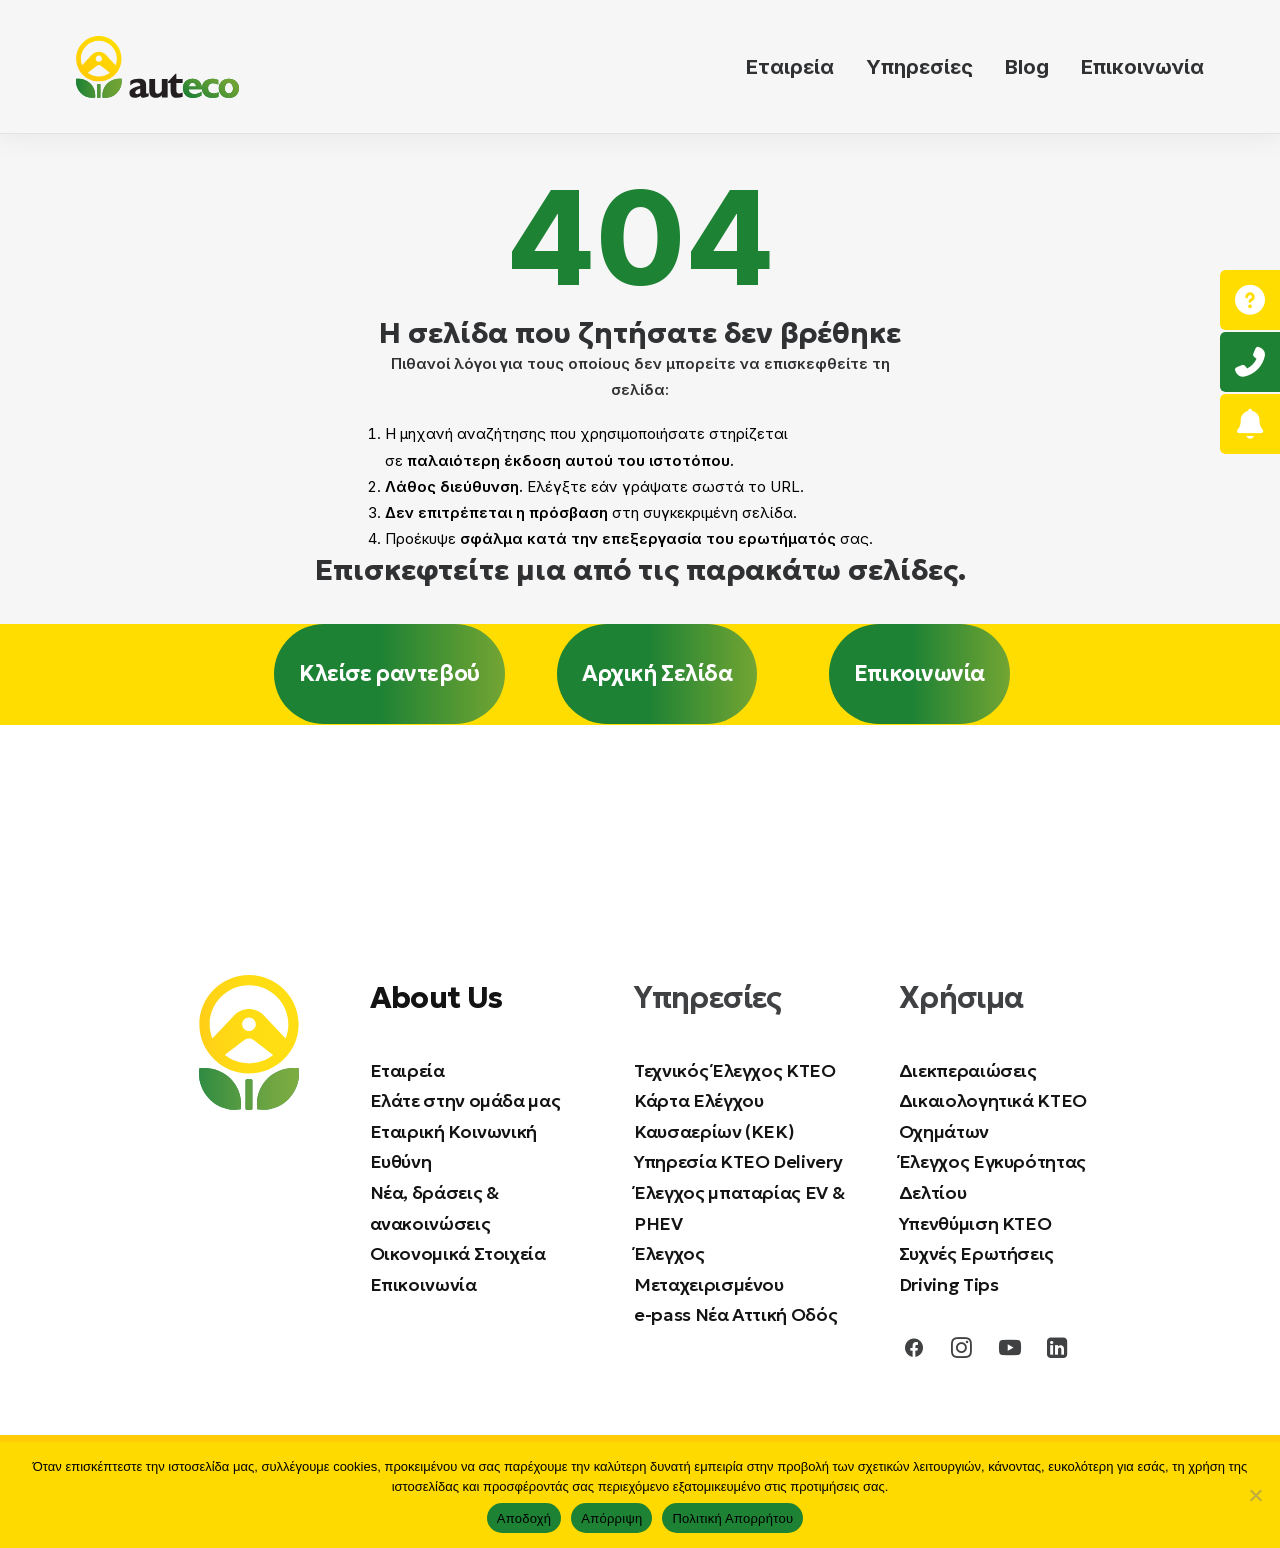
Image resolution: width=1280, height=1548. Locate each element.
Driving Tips (949, 1284)
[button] (914, 1352)
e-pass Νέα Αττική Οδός (735, 1314)
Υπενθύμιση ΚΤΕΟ (975, 1222)
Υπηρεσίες (919, 67)
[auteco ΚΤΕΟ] (157, 67)
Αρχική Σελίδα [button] (657, 673)
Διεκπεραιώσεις (968, 1069)
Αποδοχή (524, 1518)
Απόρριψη (611, 1518)
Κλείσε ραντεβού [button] (389, 673)
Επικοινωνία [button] (919, 673)
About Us (436, 996)
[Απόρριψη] (1255, 1495)
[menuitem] (797, 67)
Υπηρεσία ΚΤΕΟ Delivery (738, 1161)
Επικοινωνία (1142, 67)
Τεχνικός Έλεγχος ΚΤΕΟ (734, 1069)
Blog (1027, 67)
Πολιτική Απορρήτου (732, 1518)
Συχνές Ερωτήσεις (976, 1253)
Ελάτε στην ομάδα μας (465, 1100)
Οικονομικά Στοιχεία (458, 1253)
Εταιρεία (790, 67)
